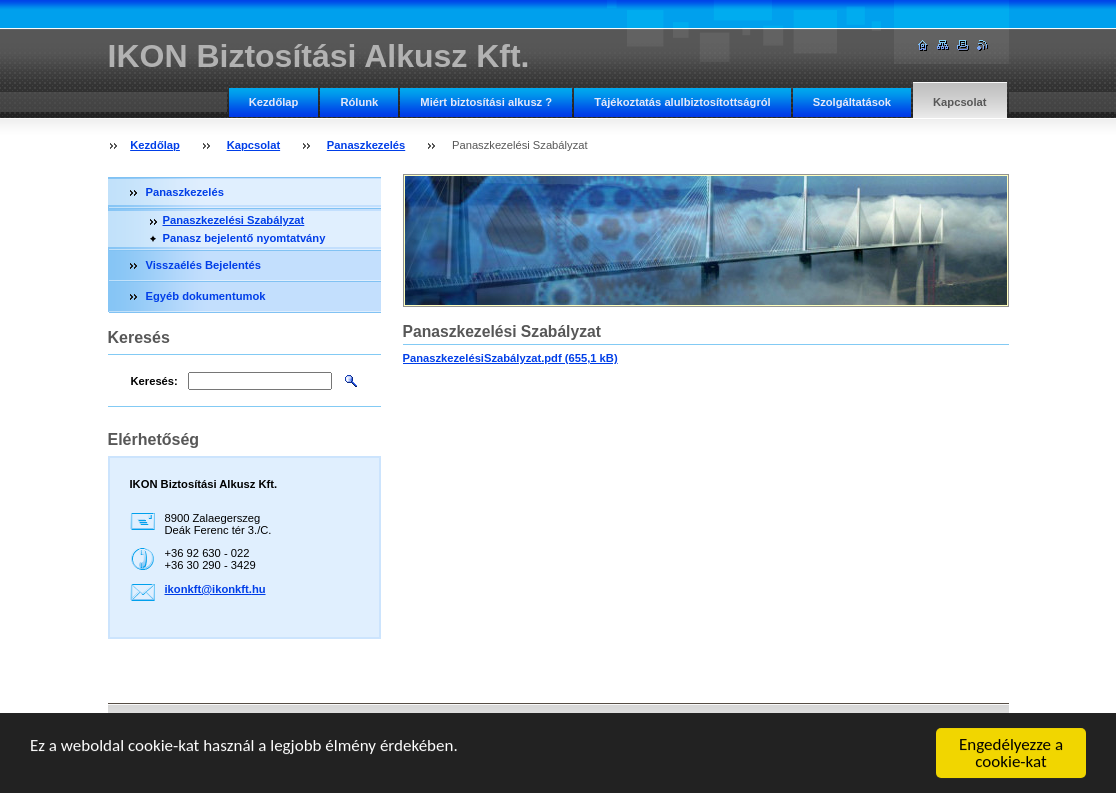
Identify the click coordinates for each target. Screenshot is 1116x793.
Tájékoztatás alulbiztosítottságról (682, 102)
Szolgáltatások (852, 102)
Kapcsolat (959, 102)
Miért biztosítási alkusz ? (486, 102)
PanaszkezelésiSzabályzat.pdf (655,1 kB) (510, 358)
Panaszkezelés (366, 145)
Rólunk (359, 102)
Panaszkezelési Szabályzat (234, 220)
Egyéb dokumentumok (206, 296)
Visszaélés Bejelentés (203, 265)
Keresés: (154, 381)
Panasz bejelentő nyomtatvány (244, 238)
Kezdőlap (274, 102)
